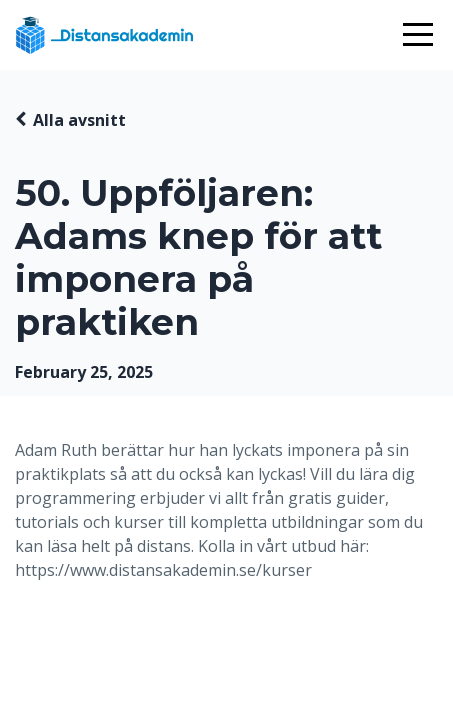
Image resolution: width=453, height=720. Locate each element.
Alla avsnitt (79, 120)
